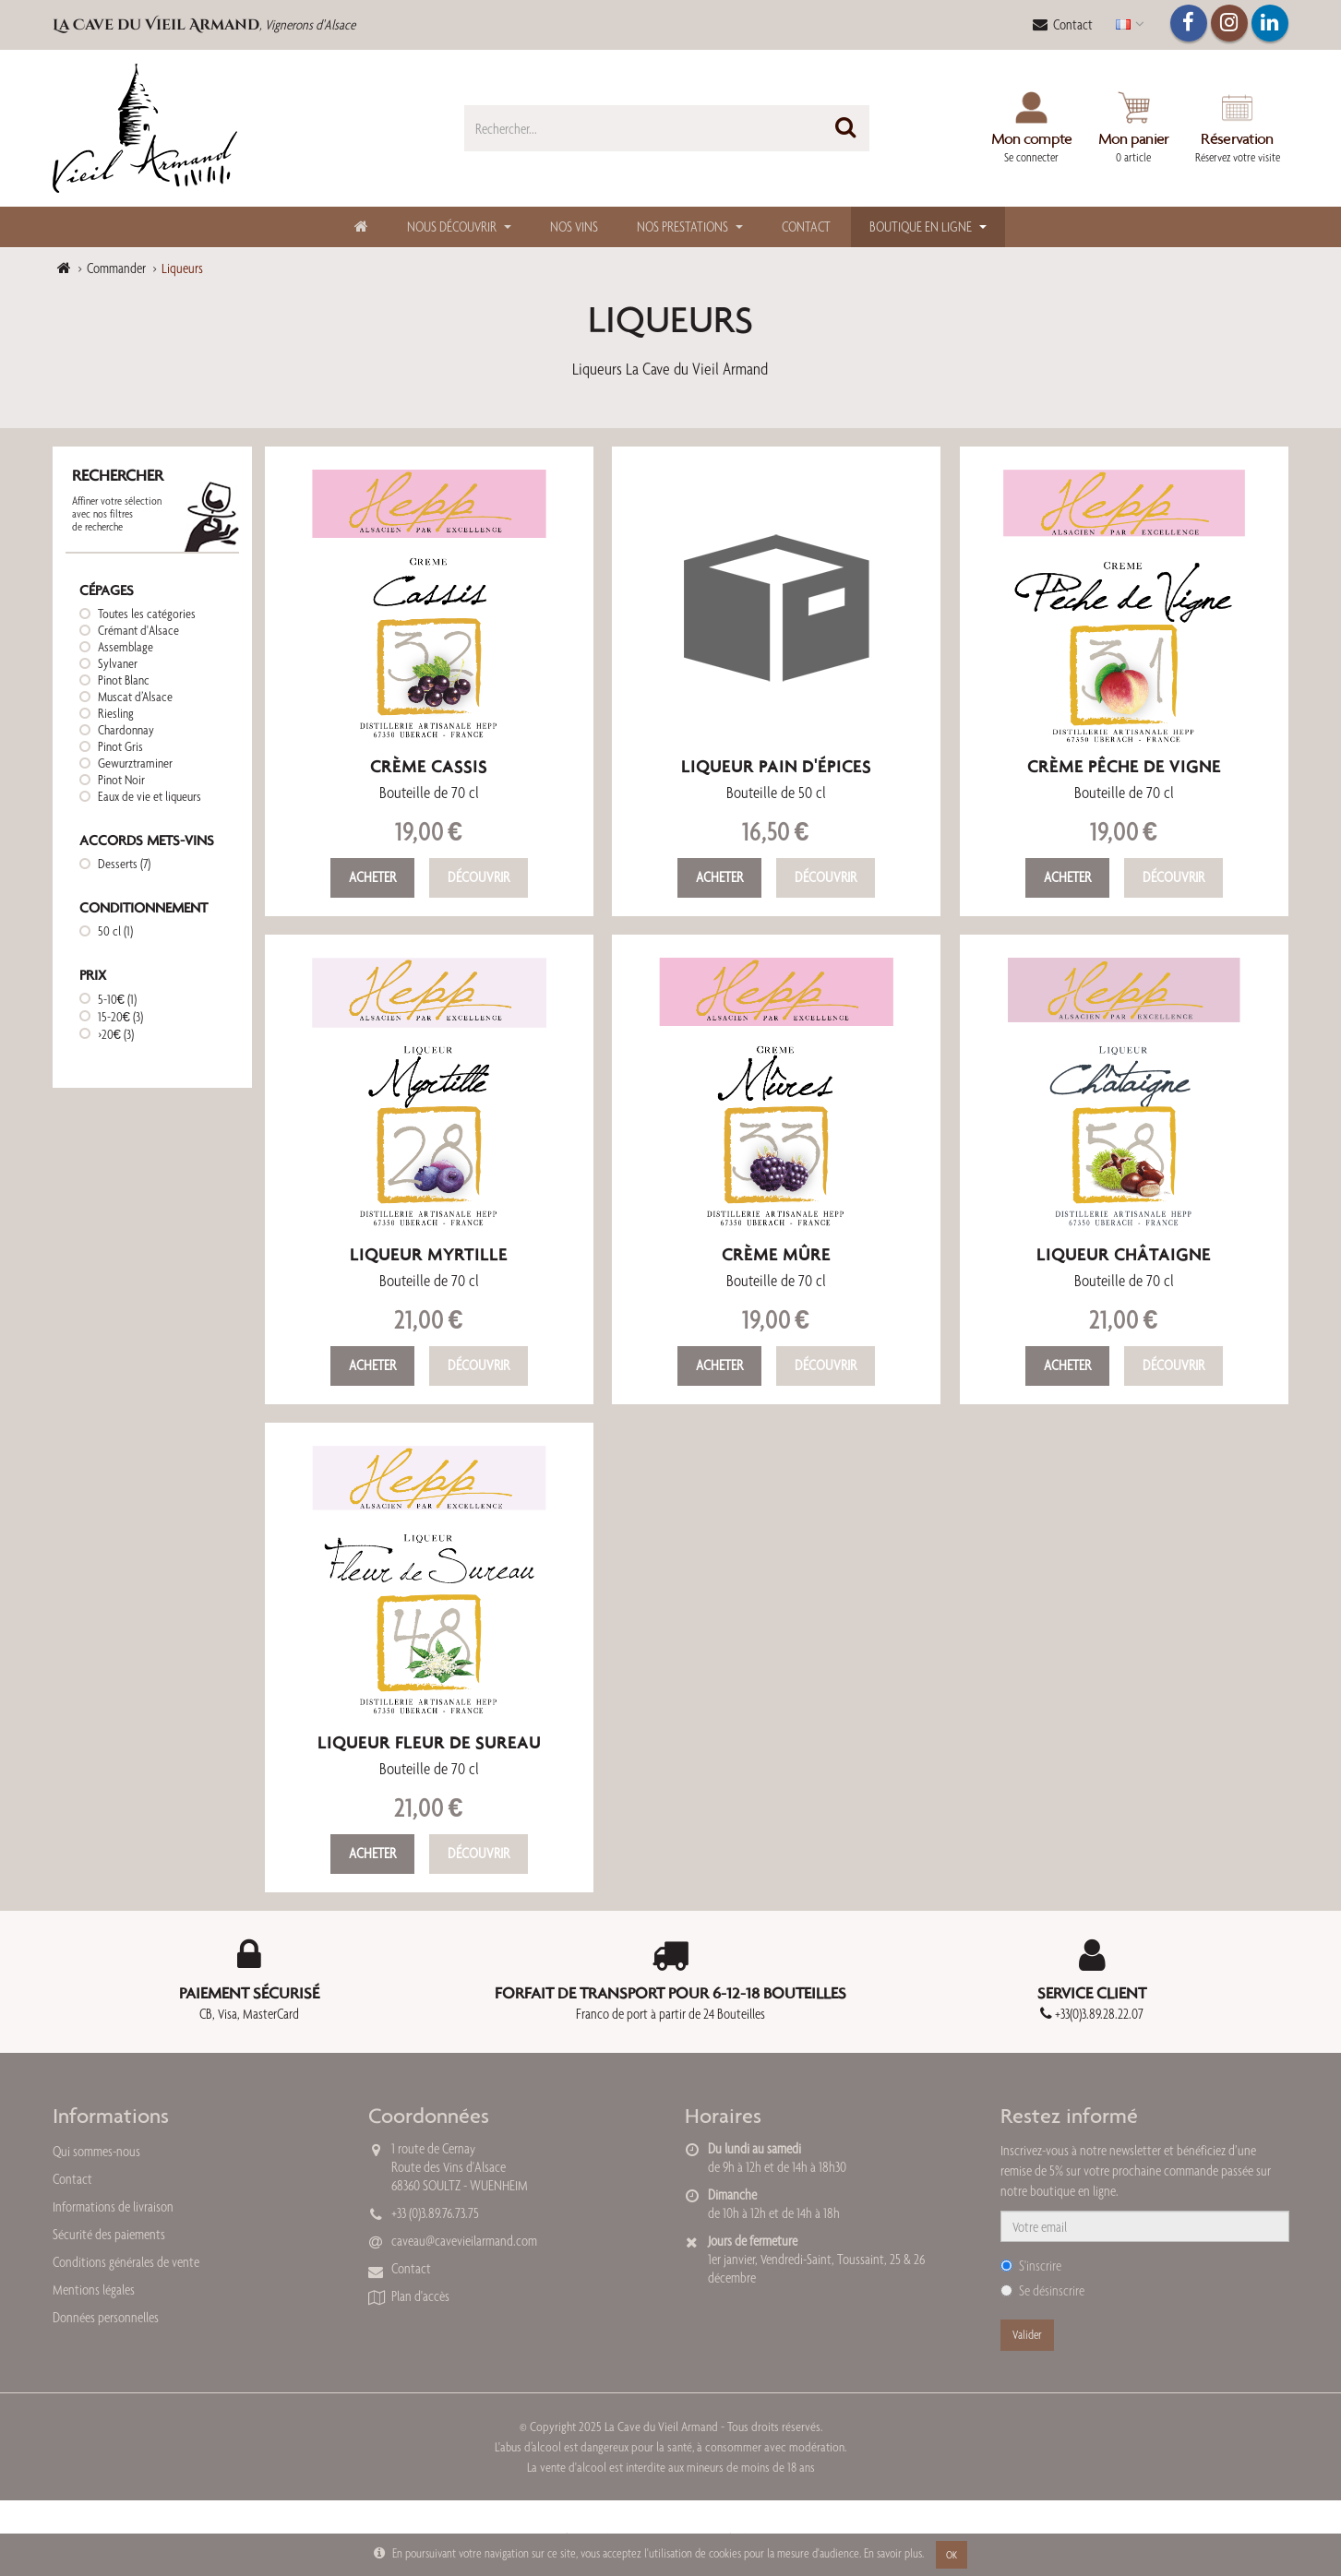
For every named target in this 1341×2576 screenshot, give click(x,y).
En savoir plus (893, 2553)
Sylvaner (118, 663)
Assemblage (125, 646)
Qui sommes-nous (96, 2151)
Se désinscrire (1042, 2290)
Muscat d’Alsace (135, 696)
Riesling (116, 713)
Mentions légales (94, 2289)
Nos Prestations (682, 226)
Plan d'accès (420, 2296)
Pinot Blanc (124, 680)
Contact (1063, 24)
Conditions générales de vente (126, 2262)
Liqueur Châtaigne (1123, 1254)
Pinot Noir (121, 779)
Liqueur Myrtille (429, 1254)
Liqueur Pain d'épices (776, 766)
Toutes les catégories (147, 613)
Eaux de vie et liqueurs (149, 796)
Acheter (372, 877)
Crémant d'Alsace (138, 630)
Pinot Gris (120, 746)
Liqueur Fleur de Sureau (429, 1742)
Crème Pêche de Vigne (1124, 766)
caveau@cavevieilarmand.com (464, 2240)
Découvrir (478, 877)
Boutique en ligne (920, 226)
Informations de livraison (113, 2206)
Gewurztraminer (135, 763)
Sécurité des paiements (109, 2234)
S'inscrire (1030, 2265)
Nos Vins (574, 226)
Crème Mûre (776, 1254)
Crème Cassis (428, 766)
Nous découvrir (452, 226)
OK (951, 2554)
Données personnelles (106, 2317)
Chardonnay (126, 729)
